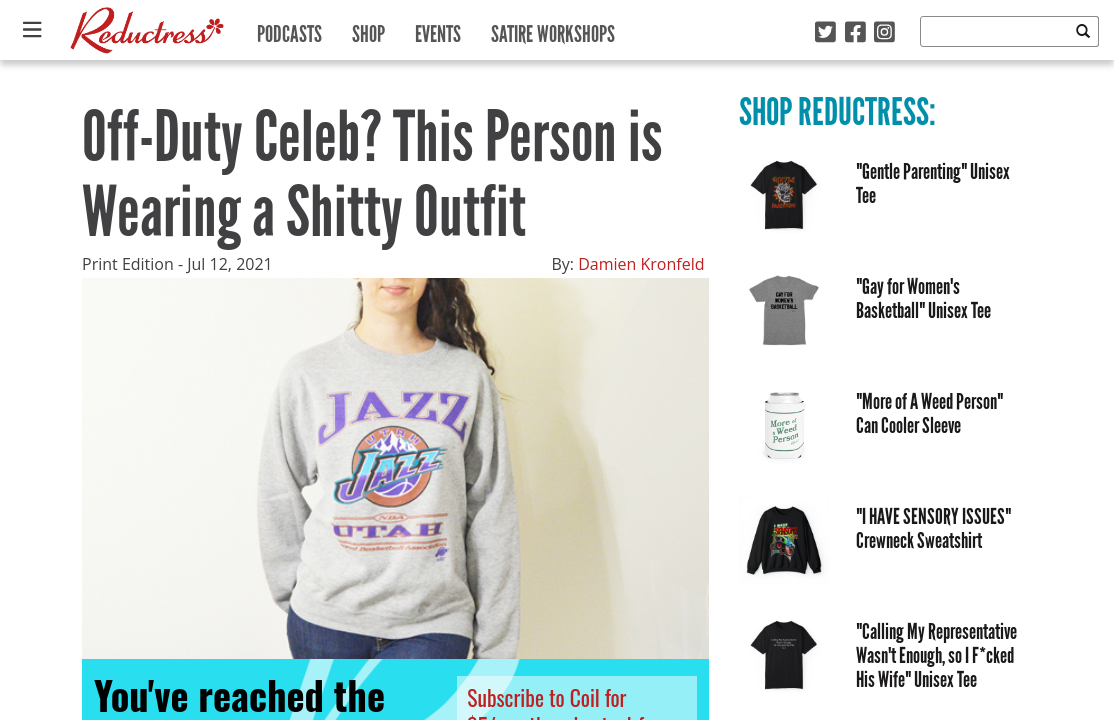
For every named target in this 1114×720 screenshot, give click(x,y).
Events (438, 29)
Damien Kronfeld (641, 264)
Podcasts (289, 29)
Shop (368, 29)
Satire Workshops (553, 29)
